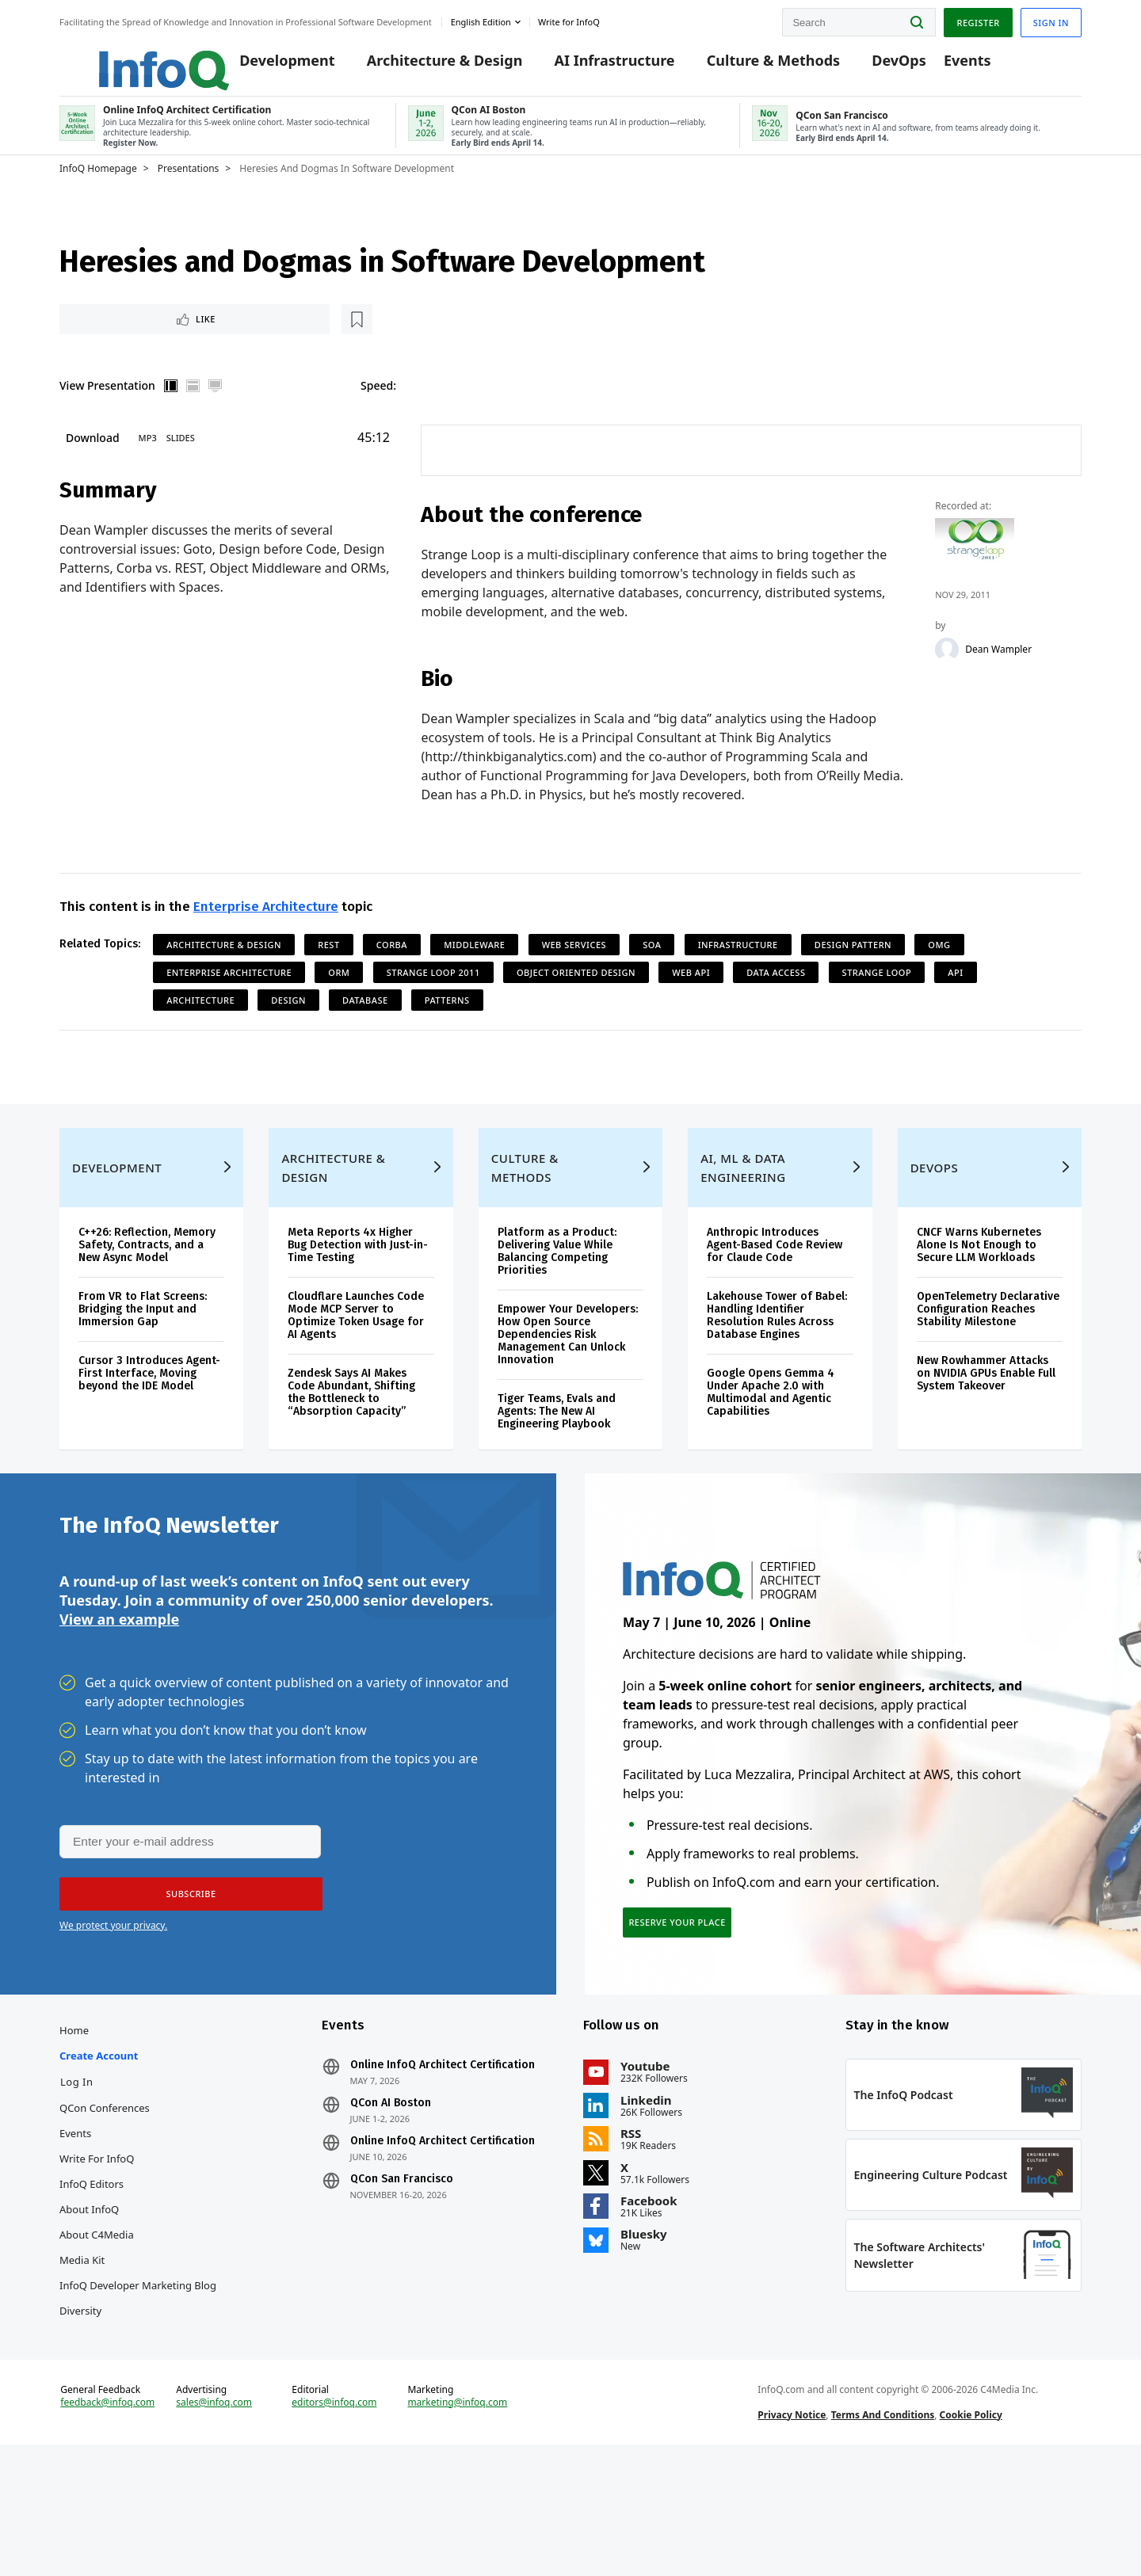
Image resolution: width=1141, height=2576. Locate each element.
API (955, 998)
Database (364, 1026)
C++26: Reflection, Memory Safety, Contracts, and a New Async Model (147, 1300)
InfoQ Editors (91, 2272)
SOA (652, 971)
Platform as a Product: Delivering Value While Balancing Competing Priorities (557, 1306)
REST (328, 971)
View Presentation (107, 408)
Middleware (474, 971)
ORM (338, 998)
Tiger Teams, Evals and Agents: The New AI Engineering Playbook (557, 1466)
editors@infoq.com (334, 2519)
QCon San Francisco (401, 2267)
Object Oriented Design (576, 998)
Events (943, 64)
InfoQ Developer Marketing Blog (137, 2373)
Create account (98, 2143)
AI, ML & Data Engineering (742, 1223)
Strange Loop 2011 (433, 998)
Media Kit (82, 2348)
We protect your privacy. (113, 1998)
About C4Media (96, 2322)
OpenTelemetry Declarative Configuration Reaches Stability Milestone (988, 1364)
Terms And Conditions (883, 2531)
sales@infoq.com (214, 2519)
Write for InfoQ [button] (569, 19)
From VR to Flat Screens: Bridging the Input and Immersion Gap (142, 1364)
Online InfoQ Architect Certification (442, 2153)
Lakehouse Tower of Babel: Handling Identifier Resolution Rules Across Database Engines (777, 1371)
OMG (939, 971)
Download (93, 461)
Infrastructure (738, 971)
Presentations (188, 187)
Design (288, 1026)
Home (74, 2118)
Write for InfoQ (96, 2246)
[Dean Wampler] (948, 674)
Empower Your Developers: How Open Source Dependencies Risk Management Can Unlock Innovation (568, 1390)
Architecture (200, 1026)
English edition (481, 19)
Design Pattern (853, 971)
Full (215, 408)
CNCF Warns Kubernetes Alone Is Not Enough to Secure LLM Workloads (979, 1300)
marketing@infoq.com (457, 2519)
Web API (691, 998)
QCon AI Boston (390, 2191)
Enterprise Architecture (265, 932)
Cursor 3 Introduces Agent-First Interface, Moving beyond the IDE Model (149, 1428)
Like (102, 340)
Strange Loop (877, 998)
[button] (183, 1966)
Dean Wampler (999, 674)
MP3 (148, 461)
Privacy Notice (791, 2531)
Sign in (1051, 19)
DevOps (875, 64)
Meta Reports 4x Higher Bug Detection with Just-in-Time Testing (358, 1300)
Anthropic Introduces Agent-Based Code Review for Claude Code (774, 1300)
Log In (76, 2170)
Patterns (447, 1026)
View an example (119, 1689)
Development (263, 64)
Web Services (574, 971)
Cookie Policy (971, 2531)
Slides (180, 461)
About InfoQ (89, 2297)
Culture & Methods (748, 64)
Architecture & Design (420, 64)
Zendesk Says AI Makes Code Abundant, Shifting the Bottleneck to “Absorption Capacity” (351, 1447)
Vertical (171, 408)
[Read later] (154, 340)
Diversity (80, 2398)
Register (977, 19)
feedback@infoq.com (107, 2519)
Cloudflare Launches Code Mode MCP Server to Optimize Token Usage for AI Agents (356, 1371)
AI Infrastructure (590, 64)
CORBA (391, 971)
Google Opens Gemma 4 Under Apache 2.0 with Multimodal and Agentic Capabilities (770, 1447)
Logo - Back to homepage (124, 57)
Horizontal (193, 408)
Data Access (775, 998)
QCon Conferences (104, 2196)
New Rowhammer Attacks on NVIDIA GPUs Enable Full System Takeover (986, 1428)
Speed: (378, 408)
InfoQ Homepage (98, 187)
